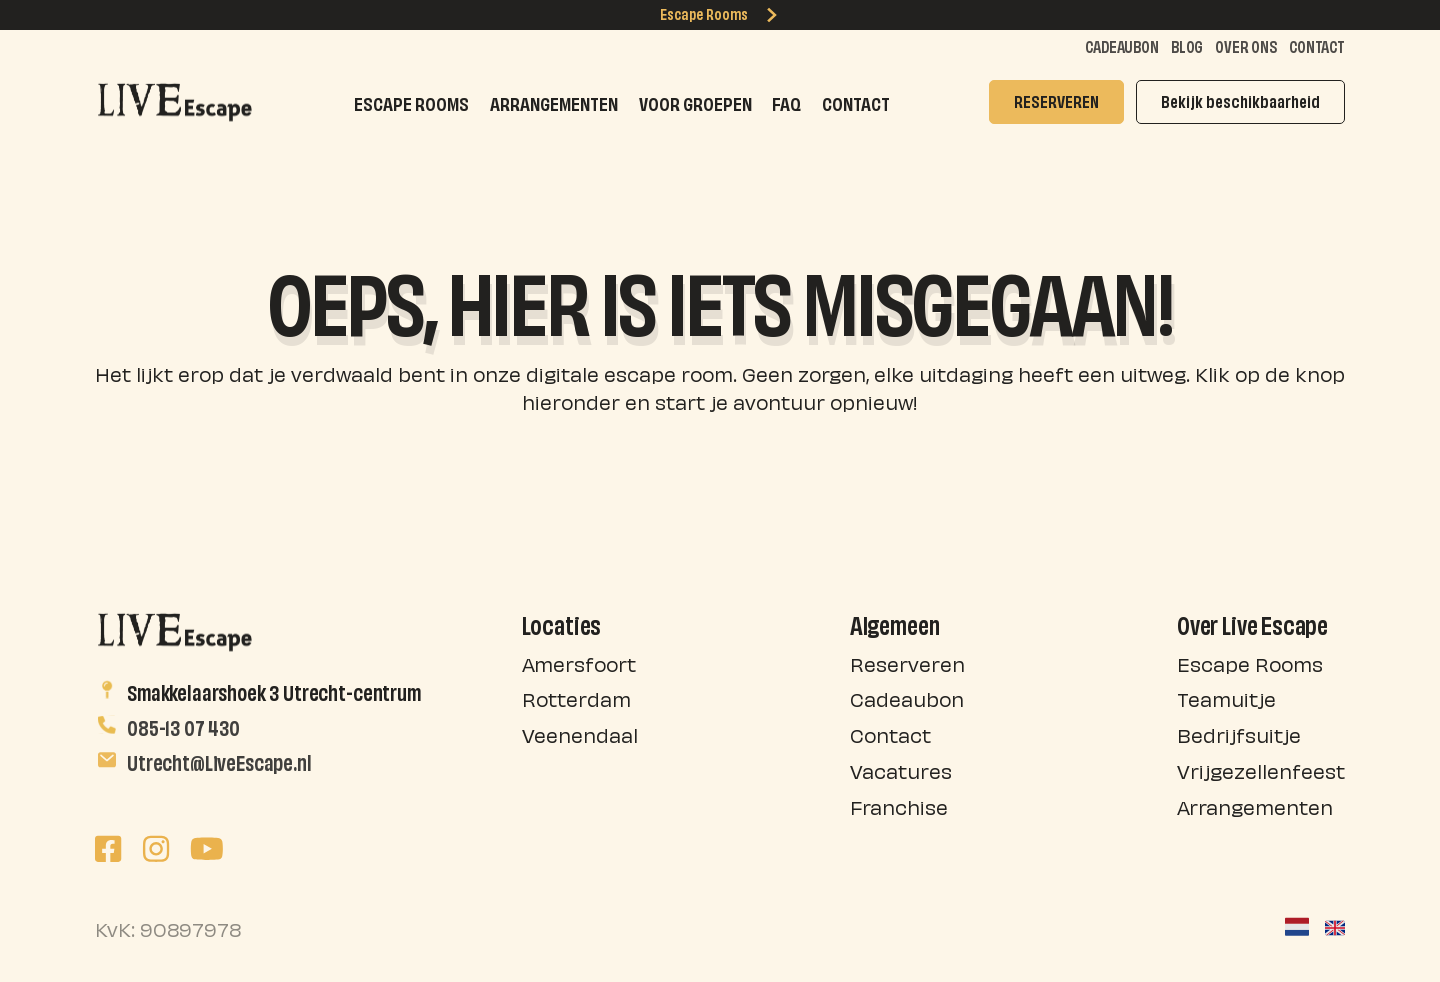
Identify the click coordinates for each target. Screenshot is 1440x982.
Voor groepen (695, 101)
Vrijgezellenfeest (1261, 769)
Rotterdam (576, 697)
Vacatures (901, 769)
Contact (1317, 45)
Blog (1187, 45)
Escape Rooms (720, 13)
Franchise (899, 805)
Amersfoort (579, 662)
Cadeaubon (1122, 45)
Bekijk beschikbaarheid (1240, 99)
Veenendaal (580, 733)
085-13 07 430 (183, 725)
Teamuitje (1226, 697)
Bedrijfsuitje (1239, 733)
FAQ (786, 101)
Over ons (1246, 45)
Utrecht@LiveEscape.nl (219, 760)
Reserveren (907, 662)
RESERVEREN (1056, 99)
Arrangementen (554, 101)
